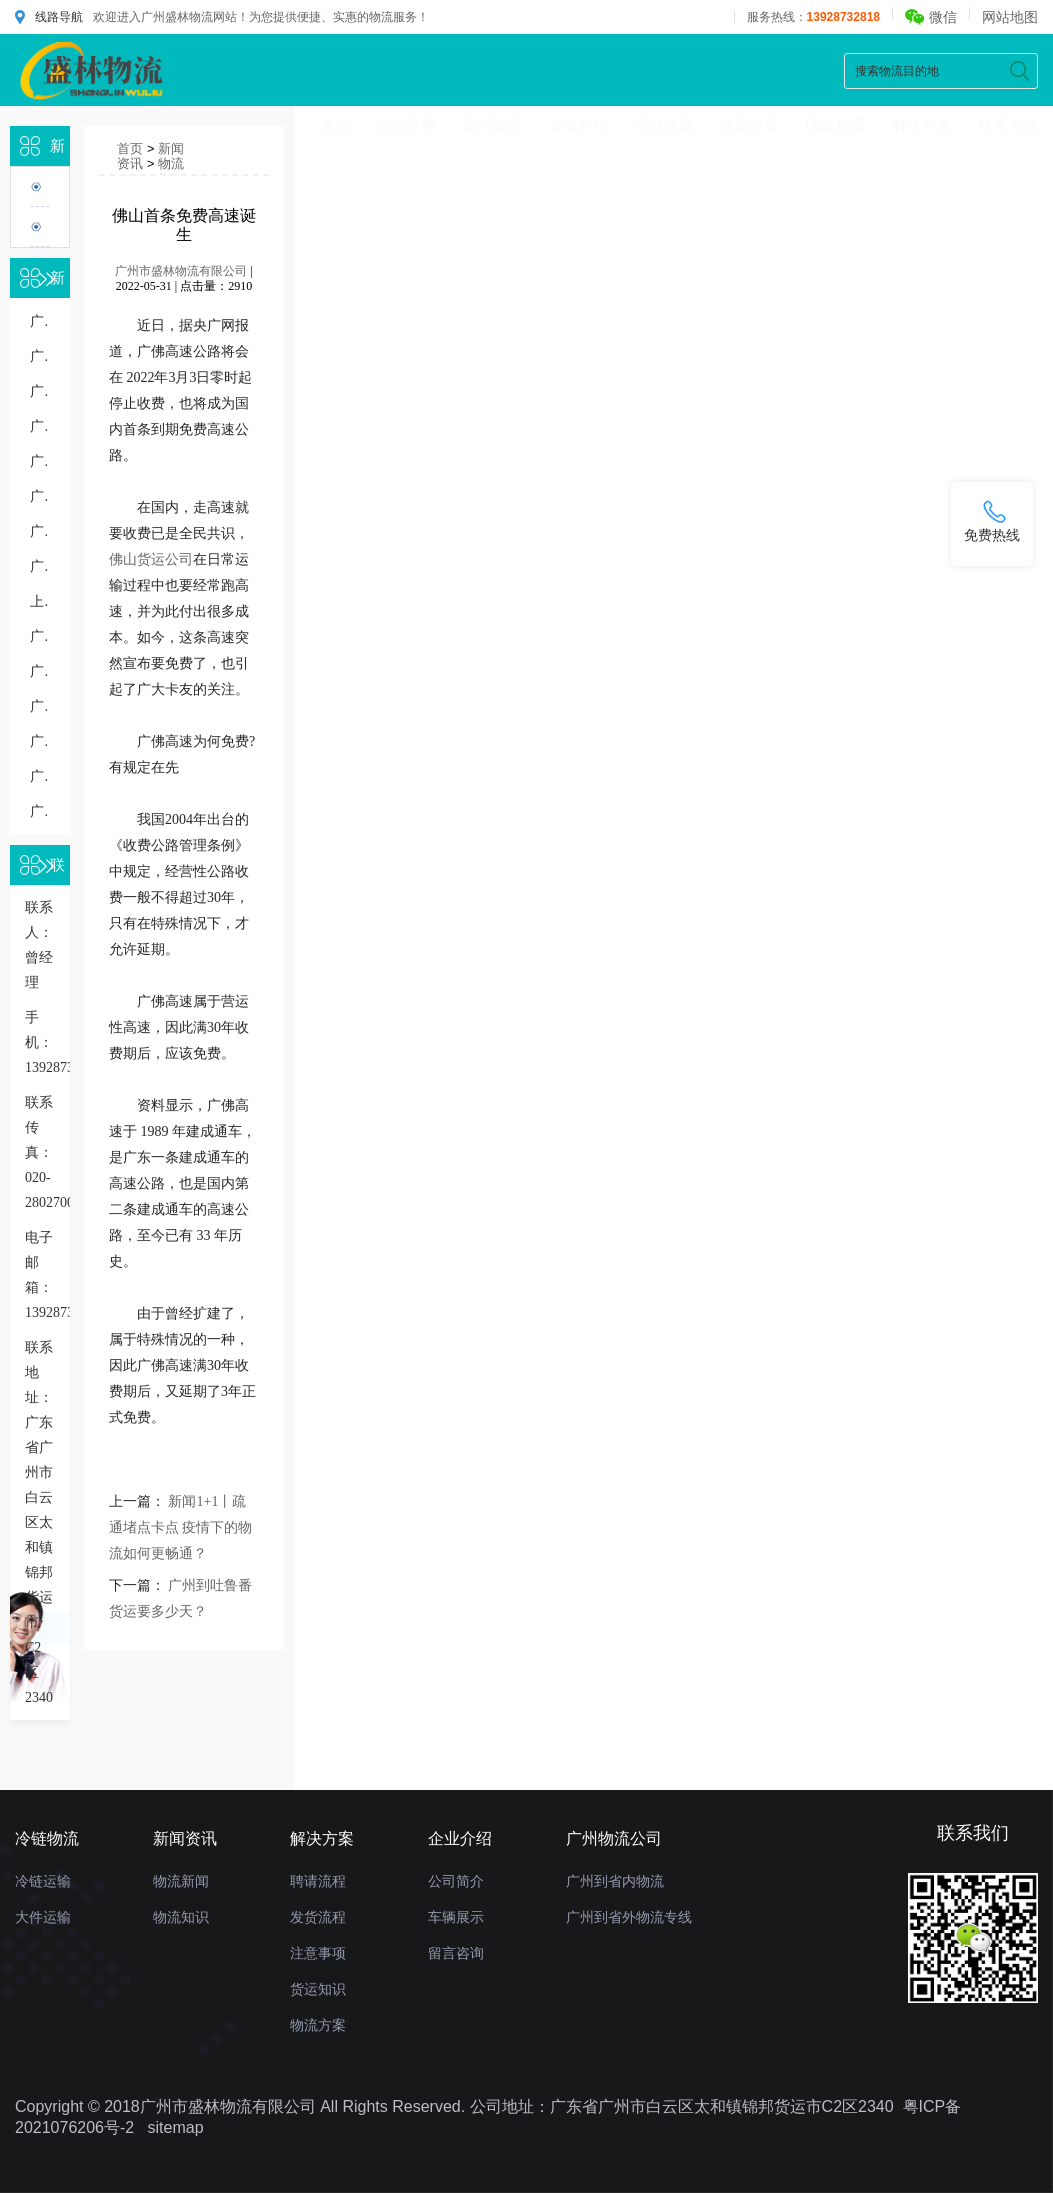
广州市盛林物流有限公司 (181, 271)
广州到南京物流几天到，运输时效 (40, 671)
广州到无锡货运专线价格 (40, 426)
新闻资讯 (492, 124)
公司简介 (456, 1881)
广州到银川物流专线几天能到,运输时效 (40, 636)
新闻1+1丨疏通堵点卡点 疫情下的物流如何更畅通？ (181, 1527)
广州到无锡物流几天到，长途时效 (40, 531)
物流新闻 (181, 1881)
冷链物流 (664, 124)
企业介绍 (578, 124)
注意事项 (318, 1953)
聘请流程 (318, 1881)
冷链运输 (43, 1881)
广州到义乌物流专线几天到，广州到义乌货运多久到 (40, 496)
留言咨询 (456, 1953)
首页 (335, 124)
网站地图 (1010, 17)
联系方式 (1008, 124)
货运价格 (406, 124)
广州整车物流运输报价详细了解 (40, 776)
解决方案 (922, 124)
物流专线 (750, 124)
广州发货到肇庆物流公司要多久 (40, 811)
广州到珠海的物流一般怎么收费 (40, 321)
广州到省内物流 (615, 1881)
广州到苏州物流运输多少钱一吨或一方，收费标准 (40, 706)
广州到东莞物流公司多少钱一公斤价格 (40, 391)
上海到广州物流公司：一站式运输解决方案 (40, 601)
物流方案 (318, 2025)
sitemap (176, 2127)
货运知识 (318, 1989)
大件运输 (43, 1917)
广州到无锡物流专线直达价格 (40, 461)
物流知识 (171, 171)
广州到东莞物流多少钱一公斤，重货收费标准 (40, 741)
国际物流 (836, 124)
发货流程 (318, 1917)
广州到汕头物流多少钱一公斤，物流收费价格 (40, 566)
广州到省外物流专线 (629, 1917)
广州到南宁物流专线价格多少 (40, 356)
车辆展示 (456, 1917)
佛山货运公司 (151, 559)
